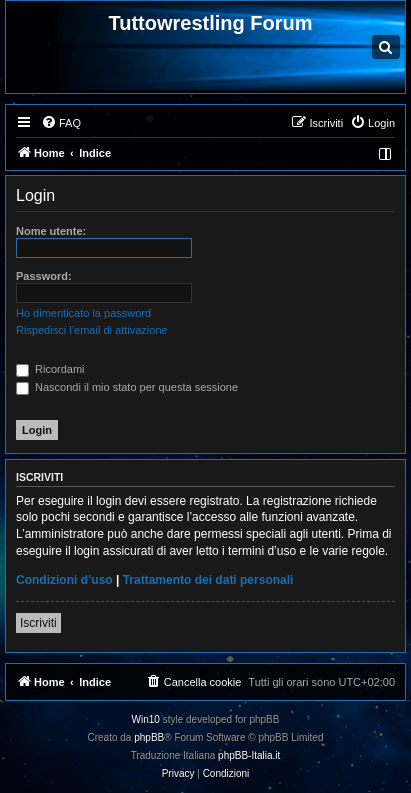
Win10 (146, 719)
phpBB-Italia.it (249, 755)
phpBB (149, 737)
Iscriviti (38, 623)
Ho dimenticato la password (83, 313)
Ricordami (50, 369)
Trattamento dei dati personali (208, 580)
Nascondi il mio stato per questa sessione (127, 387)
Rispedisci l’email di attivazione (92, 330)
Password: (44, 276)
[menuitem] (61, 123)
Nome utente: (51, 231)
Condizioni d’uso (64, 580)
